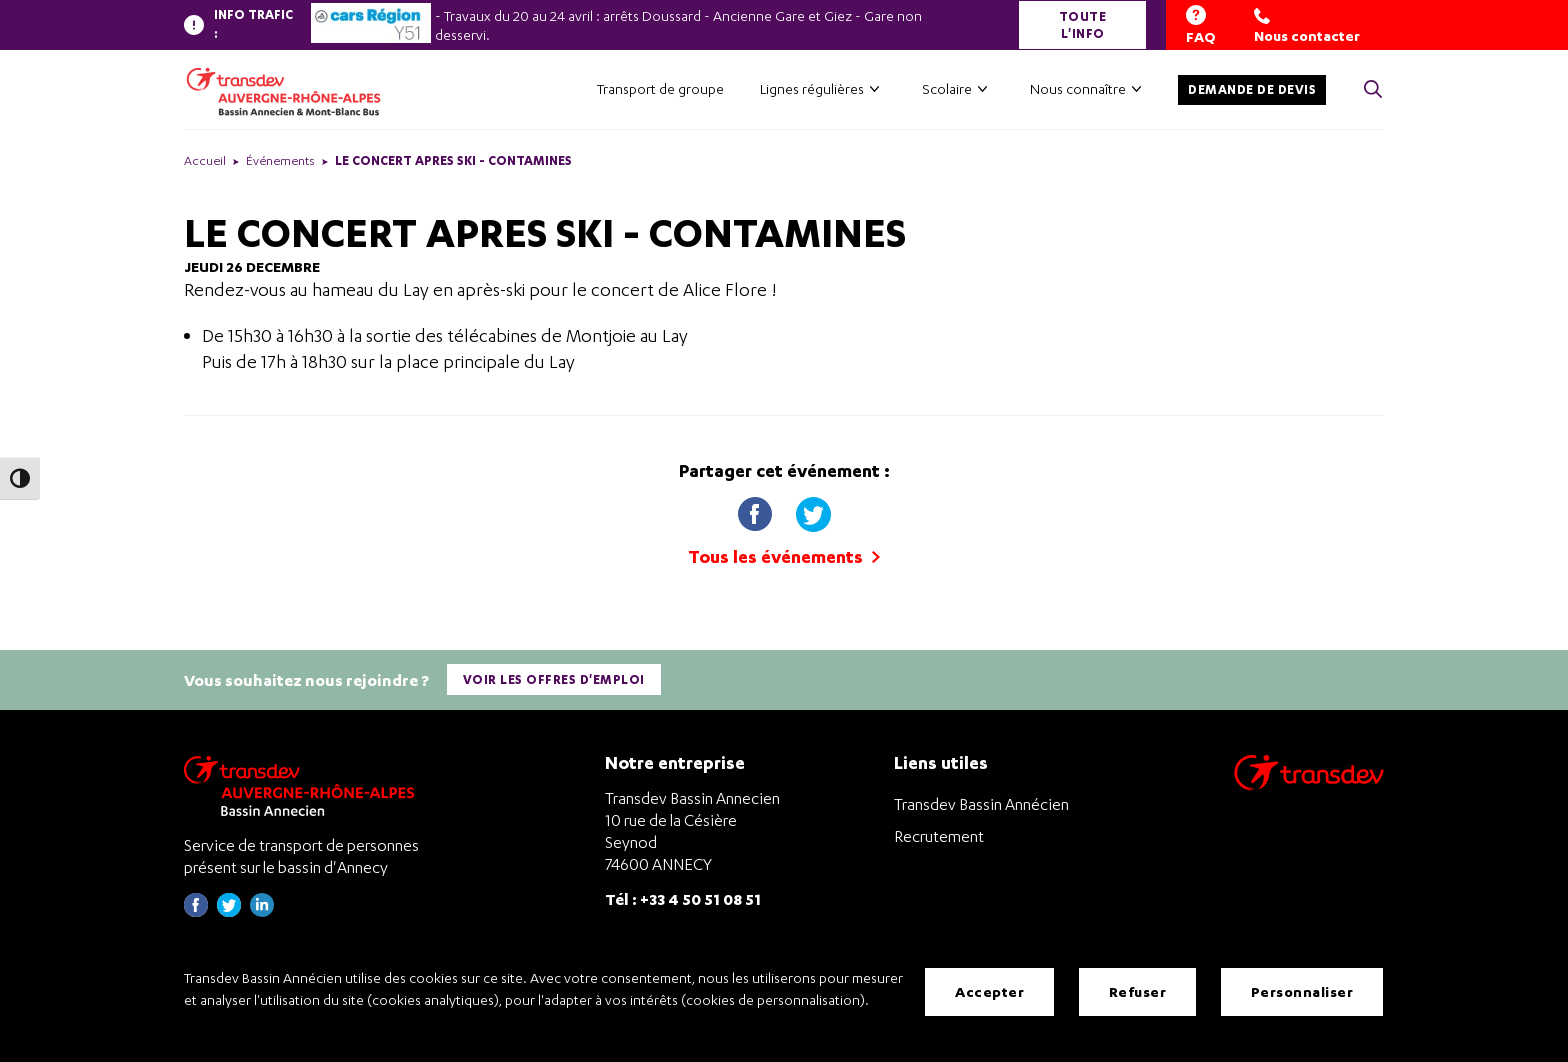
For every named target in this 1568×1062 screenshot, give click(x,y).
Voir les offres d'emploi (554, 679)
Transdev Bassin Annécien (981, 804)
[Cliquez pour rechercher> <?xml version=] (1373, 90)
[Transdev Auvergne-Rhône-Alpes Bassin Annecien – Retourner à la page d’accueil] (304, 785)
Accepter (989, 991)
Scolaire (947, 88)
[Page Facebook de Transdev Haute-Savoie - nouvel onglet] (196, 911)
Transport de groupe (660, 88)
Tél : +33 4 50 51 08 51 (683, 898)
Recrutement (939, 836)
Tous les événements (784, 556)
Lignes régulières (812, 88)
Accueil (205, 160)
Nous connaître (1078, 88)
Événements (280, 160)
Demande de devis (1252, 89)
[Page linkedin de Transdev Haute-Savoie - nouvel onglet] (262, 911)
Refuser (1138, 991)
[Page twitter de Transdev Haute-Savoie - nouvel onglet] (229, 911)
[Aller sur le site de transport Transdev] (1309, 785)
